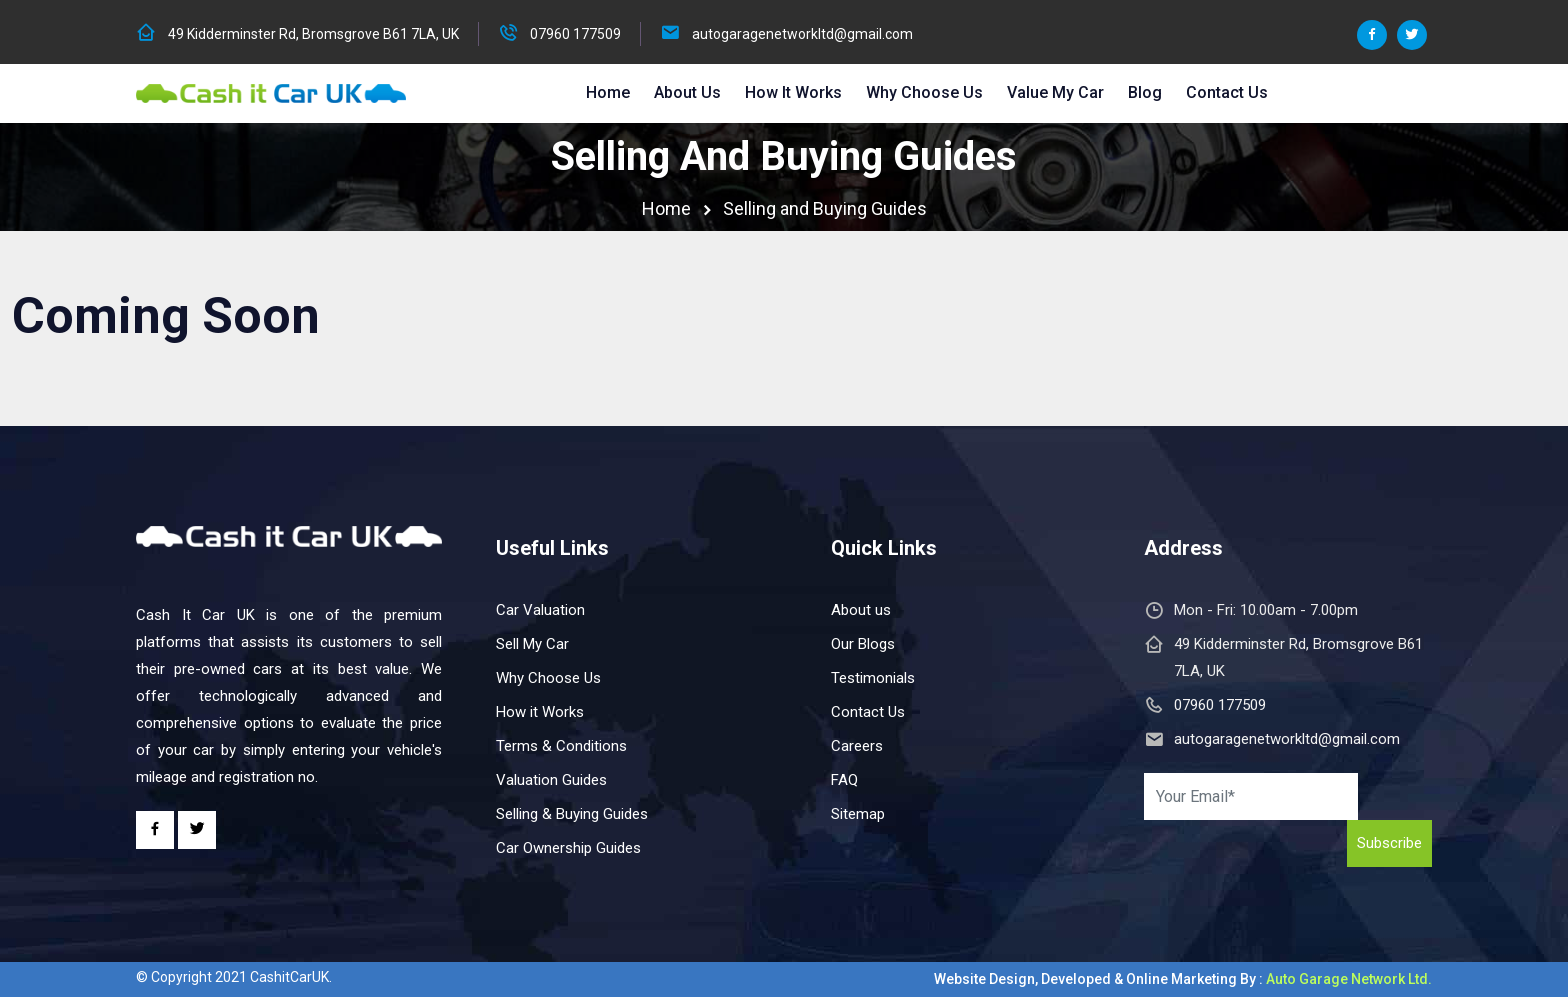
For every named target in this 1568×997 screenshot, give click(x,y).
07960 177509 (575, 34)
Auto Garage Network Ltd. (1349, 979)
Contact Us (1227, 92)
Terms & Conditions (561, 746)
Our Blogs (863, 644)
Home (608, 92)
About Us (687, 92)
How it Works (793, 92)
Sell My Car (532, 644)
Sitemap (858, 814)
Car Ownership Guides (568, 848)
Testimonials (873, 678)
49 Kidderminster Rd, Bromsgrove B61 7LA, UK (313, 34)
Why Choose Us (924, 92)
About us (861, 610)
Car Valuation (540, 610)
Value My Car (1055, 92)
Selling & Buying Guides (572, 814)
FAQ (844, 780)
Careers (857, 746)
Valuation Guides (551, 780)
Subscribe (1389, 843)
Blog (1145, 92)
